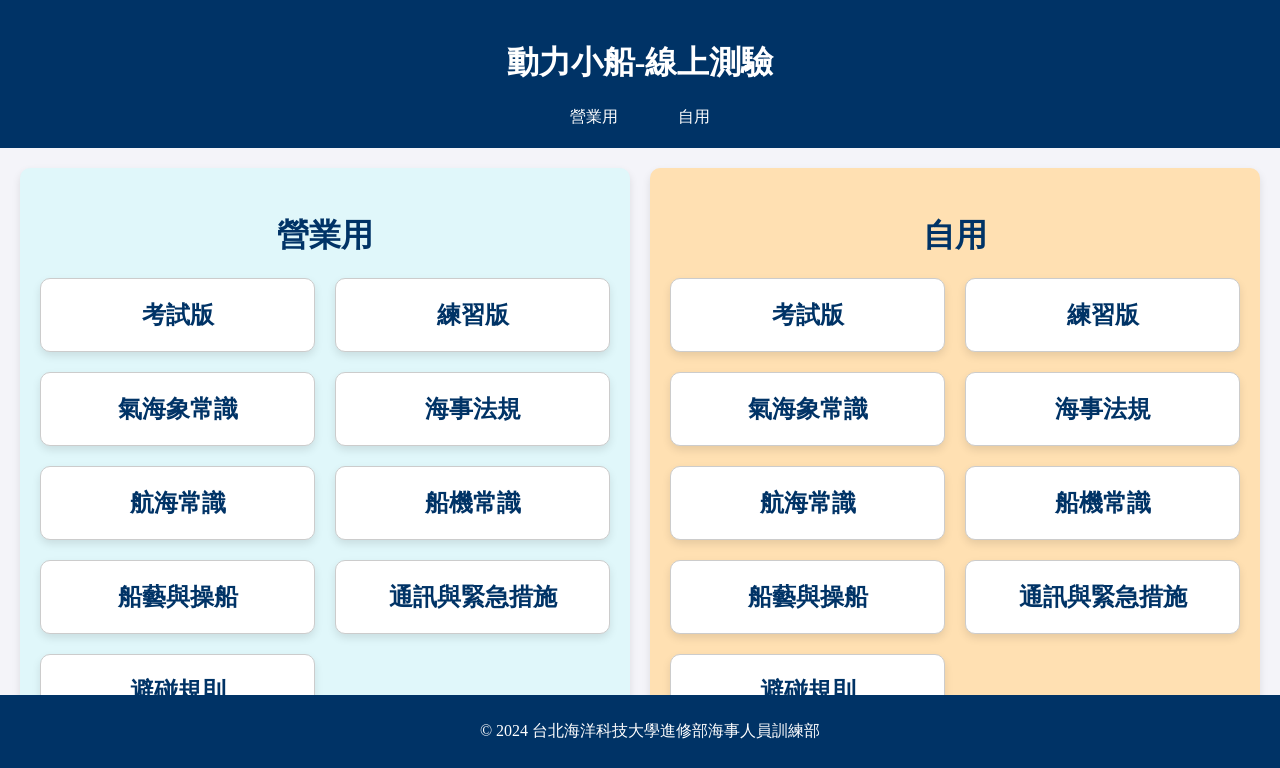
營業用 (594, 116)
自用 (694, 116)
